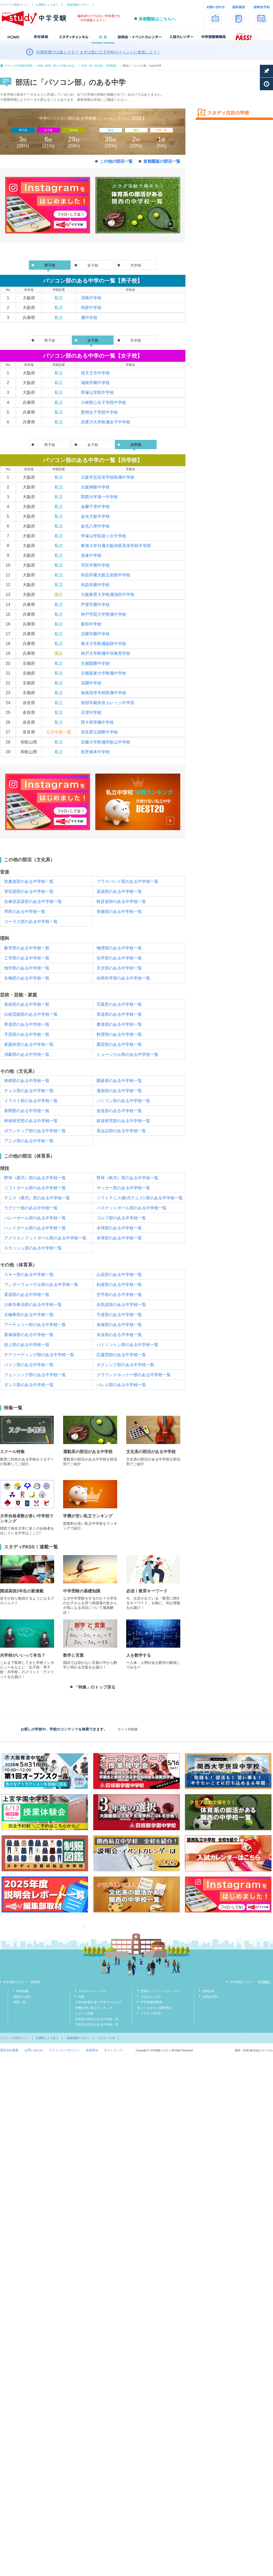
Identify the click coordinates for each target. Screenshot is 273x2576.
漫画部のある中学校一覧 (119, 1091)
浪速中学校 (91, 555)
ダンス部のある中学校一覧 (29, 1385)
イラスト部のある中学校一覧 (31, 1101)
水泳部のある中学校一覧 (119, 1334)
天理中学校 (91, 712)
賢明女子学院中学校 (99, 412)
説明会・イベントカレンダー (160, 1991)
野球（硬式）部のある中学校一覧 (35, 1178)
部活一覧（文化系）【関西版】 (100, 65)
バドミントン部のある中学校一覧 (127, 1345)
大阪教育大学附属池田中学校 (107, 594)
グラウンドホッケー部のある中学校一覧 (134, 1375)
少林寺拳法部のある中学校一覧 (33, 1304)
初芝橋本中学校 (95, 752)
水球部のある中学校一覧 (119, 1228)
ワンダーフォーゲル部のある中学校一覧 (41, 1284)
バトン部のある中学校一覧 (29, 1365)
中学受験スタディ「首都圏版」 (251, 1982)
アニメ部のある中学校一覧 (29, 1141)
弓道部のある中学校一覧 (119, 1314)
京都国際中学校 (95, 663)
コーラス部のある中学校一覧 (31, 921)
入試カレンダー (151, 1997)
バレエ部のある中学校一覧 (121, 1385)
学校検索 (22, 1991)
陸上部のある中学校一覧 (26, 1345)
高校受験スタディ (78, 4)
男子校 (49, 340)
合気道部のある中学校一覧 (121, 1304)
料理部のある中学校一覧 (119, 1034)
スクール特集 (84, 2013)
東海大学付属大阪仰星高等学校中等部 (116, 545)
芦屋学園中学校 (95, 604)
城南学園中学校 (95, 382)
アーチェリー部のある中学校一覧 (35, 1324)
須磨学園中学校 (95, 634)
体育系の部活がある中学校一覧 (96, 2019)
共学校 (135, 265)
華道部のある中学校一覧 (26, 1024)
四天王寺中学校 (95, 373)
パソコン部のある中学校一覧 (123, 1101)
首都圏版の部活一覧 (161, 161)
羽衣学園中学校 (95, 565)
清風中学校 (91, 298)
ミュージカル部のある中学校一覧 (127, 1054)
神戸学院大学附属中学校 (103, 614)
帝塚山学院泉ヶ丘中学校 (103, 536)
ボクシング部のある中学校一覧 (125, 1365)
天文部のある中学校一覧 (119, 968)
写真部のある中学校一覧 (119, 1004)
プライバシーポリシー (64, 2050)
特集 (81, 1997)
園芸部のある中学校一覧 (119, 1044)
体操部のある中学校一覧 (119, 1324)
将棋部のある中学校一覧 (26, 1080)
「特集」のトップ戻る (94, 1687)
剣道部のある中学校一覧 (119, 1284)
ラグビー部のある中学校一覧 (31, 1208)
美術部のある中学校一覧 (26, 1004)
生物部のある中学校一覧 (26, 978)
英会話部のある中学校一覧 (121, 1131)
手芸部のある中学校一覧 (26, 1034)
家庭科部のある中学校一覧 (29, 1044)
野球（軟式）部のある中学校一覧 (127, 1178)
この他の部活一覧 (116, 161)
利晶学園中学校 (95, 585)
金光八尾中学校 (95, 526)
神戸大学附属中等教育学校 (105, 653)
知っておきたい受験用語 (154, 2008)
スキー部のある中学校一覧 (29, 1274)
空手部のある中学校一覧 (119, 1294)
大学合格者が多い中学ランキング (98, 2002)
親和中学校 (91, 624)
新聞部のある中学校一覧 (26, 1111)
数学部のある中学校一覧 (26, 948)
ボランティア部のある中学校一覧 (35, 1131)
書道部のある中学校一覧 (119, 1024)
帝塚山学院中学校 (97, 392)
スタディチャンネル (92, 1991)
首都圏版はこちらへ (157, 19)
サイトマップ (113, 2050)
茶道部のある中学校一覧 (119, 1014)
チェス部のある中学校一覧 (29, 1091)
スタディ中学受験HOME (18, 65)
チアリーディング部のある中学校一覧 (39, 1355)
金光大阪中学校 (95, 516)
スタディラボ (106, 2037)
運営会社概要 (9, 2050)
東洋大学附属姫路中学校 (103, 643)
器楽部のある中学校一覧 (119, 891)
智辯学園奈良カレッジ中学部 (107, 703)
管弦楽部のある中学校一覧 (29, 891)
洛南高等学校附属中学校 (103, 693)
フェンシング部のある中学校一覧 (35, 1375)
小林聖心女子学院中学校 (103, 402)
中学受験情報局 (151, 2002)
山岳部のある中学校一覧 (119, 1274)
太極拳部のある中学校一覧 (29, 1314)
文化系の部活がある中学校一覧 (96, 2024)
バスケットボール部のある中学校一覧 (132, 1208)
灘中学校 (89, 317)
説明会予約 (210, 1997)
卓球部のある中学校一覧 (119, 1238)
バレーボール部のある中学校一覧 (35, 1218)
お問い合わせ (33, 2050)
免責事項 (92, 2050)
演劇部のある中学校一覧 (26, 1054)
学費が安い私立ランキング (93, 2008)
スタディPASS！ (152, 2013)
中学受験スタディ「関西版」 (23, 1982)
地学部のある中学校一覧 (26, 968)
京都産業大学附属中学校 (103, 673)
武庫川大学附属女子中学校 (105, 422)
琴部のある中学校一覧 (24, 911)
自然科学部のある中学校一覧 (123, 978)
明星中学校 (91, 307)
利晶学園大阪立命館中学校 (105, 575)
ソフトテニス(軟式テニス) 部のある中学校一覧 (140, 1198)
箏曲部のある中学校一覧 (119, 911)
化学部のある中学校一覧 (119, 958)
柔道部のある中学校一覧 (26, 1294)
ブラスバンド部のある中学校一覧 (127, 881)
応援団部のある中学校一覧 (121, 1355)
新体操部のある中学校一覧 (29, 1334)
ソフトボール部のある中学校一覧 (35, 1188)
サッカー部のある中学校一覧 (123, 1188)
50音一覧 (19, 2002)
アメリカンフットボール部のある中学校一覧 (45, 1238)
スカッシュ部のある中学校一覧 (33, 1248)
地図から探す (22, 1997)
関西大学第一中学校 (99, 497)
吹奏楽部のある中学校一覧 (29, 881)
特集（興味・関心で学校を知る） (57, 65)
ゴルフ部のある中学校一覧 (121, 1218)
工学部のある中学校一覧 (26, 958)
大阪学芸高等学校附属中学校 (107, 477)
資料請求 (208, 1991)
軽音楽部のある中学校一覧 (121, 901)
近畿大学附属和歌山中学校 (105, 742)
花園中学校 (91, 683)
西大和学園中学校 (97, 722)
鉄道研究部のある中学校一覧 (123, 1121)
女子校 (92, 265)
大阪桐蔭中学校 (95, 487)
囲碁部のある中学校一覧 (119, 1080)
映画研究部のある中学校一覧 (31, 1121)
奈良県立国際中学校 (99, 732)
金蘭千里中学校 (95, 506)
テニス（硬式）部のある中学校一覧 (37, 1198)
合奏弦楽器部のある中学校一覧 (33, 901)
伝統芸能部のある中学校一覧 (31, 1014)
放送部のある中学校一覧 (119, 1111)
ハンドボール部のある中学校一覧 (35, 1228)
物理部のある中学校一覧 (119, 948)
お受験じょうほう (47, 4)
